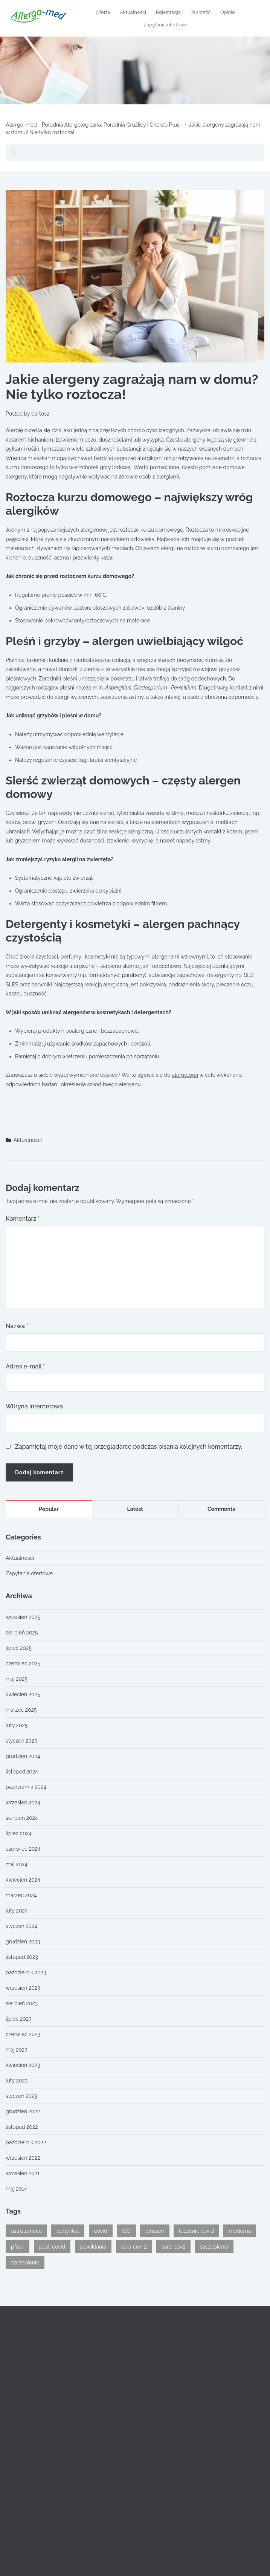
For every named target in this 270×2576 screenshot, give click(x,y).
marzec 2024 (21, 1895)
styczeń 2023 (21, 2096)
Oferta (103, 12)
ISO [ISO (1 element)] (126, 2231)
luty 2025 (16, 1725)
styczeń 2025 (21, 1741)
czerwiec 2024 (23, 1849)
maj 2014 (16, 2189)
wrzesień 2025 (23, 1617)
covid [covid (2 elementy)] (100, 2231)
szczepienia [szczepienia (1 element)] (214, 2247)
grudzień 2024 (23, 1756)
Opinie (227, 12)
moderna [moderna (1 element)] (240, 2231)
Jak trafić (201, 12)
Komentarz (23, 1218)
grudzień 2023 (23, 1941)
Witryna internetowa (34, 1406)
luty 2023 (16, 2081)
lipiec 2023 (19, 2019)
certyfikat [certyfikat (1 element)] (67, 2231)
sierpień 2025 (22, 1633)
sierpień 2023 (22, 2003)
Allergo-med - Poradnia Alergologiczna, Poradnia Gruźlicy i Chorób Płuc (93, 125)
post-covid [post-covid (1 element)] (52, 2247)
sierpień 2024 (22, 1818)
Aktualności (133, 12)
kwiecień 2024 (23, 1880)
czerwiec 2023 (23, 2034)
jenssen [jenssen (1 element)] (154, 2231)
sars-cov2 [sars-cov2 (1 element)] (173, 2247)
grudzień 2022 (23, 2111)
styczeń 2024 (21, 1926)
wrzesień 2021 (23, 2173)
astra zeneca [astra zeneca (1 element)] (26, 2231)
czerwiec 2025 (23, 1663)
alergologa (185, 1075)
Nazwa (17, 1326)
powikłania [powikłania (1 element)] (93, 2247)
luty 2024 (16, 1911)
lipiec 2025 (19, 1648)
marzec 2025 (21, 1710)
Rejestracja (168, 12)
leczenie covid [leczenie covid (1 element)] (196, 2231)
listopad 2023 (22, 1957)
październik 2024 (26, 1787)
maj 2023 (16, 2050)
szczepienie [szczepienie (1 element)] (25, 2263)
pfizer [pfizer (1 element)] (17, 2247)
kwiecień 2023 (23, 2065)
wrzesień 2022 (23, 2158)
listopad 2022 (22, 2127)
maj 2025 (16, 1679)
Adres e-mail (25, 1366)
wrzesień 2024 (23, 1802)
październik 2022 (26, 2142)
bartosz (40, 414)
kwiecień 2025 (23, 1694)
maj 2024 (16, 1864)
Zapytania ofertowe (165, 25)
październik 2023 (26, 1972)
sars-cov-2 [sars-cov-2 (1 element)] (134, 2247)
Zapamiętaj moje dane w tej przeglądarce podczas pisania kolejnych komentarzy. (128, 1446)
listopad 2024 (22, 1772)
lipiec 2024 (19, 1833)
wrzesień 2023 (23, 1988)
